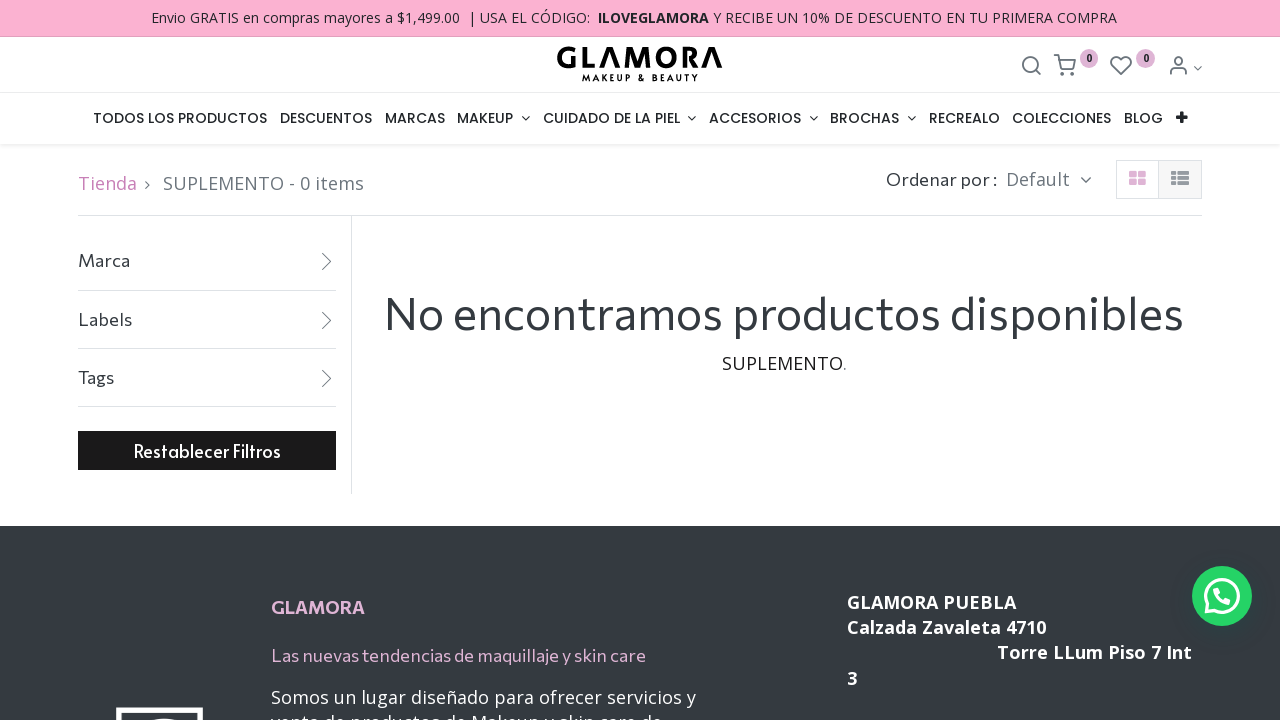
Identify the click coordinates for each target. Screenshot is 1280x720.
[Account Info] (1184, 67)
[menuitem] (180, 119)
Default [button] (1040, 179)
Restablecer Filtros (207, 450)
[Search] (1031, 67)
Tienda (107, 183)
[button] (1182, 119)
